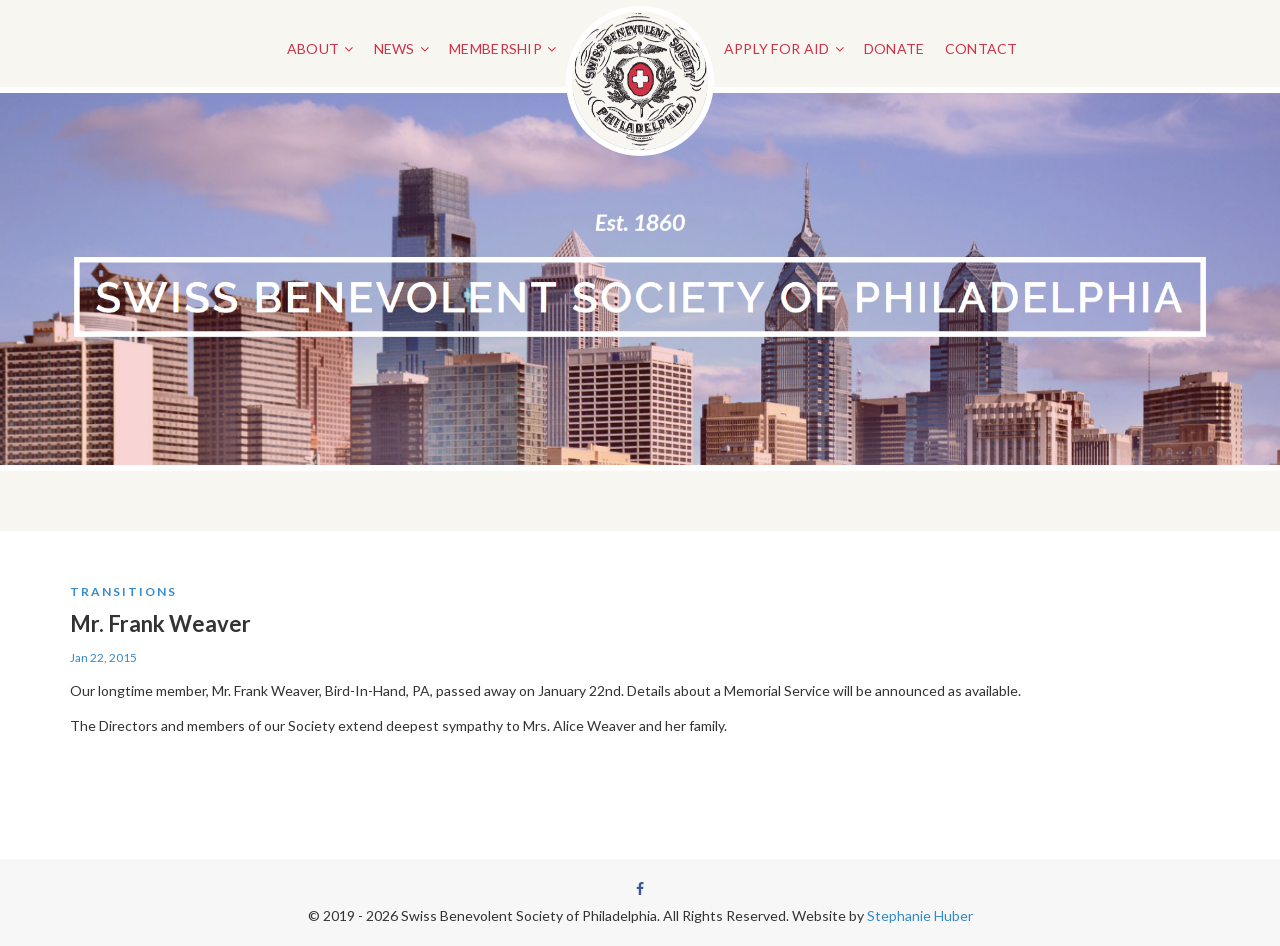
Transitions (123, 591)
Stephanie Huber (920, 915)
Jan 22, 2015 (103, 657)
